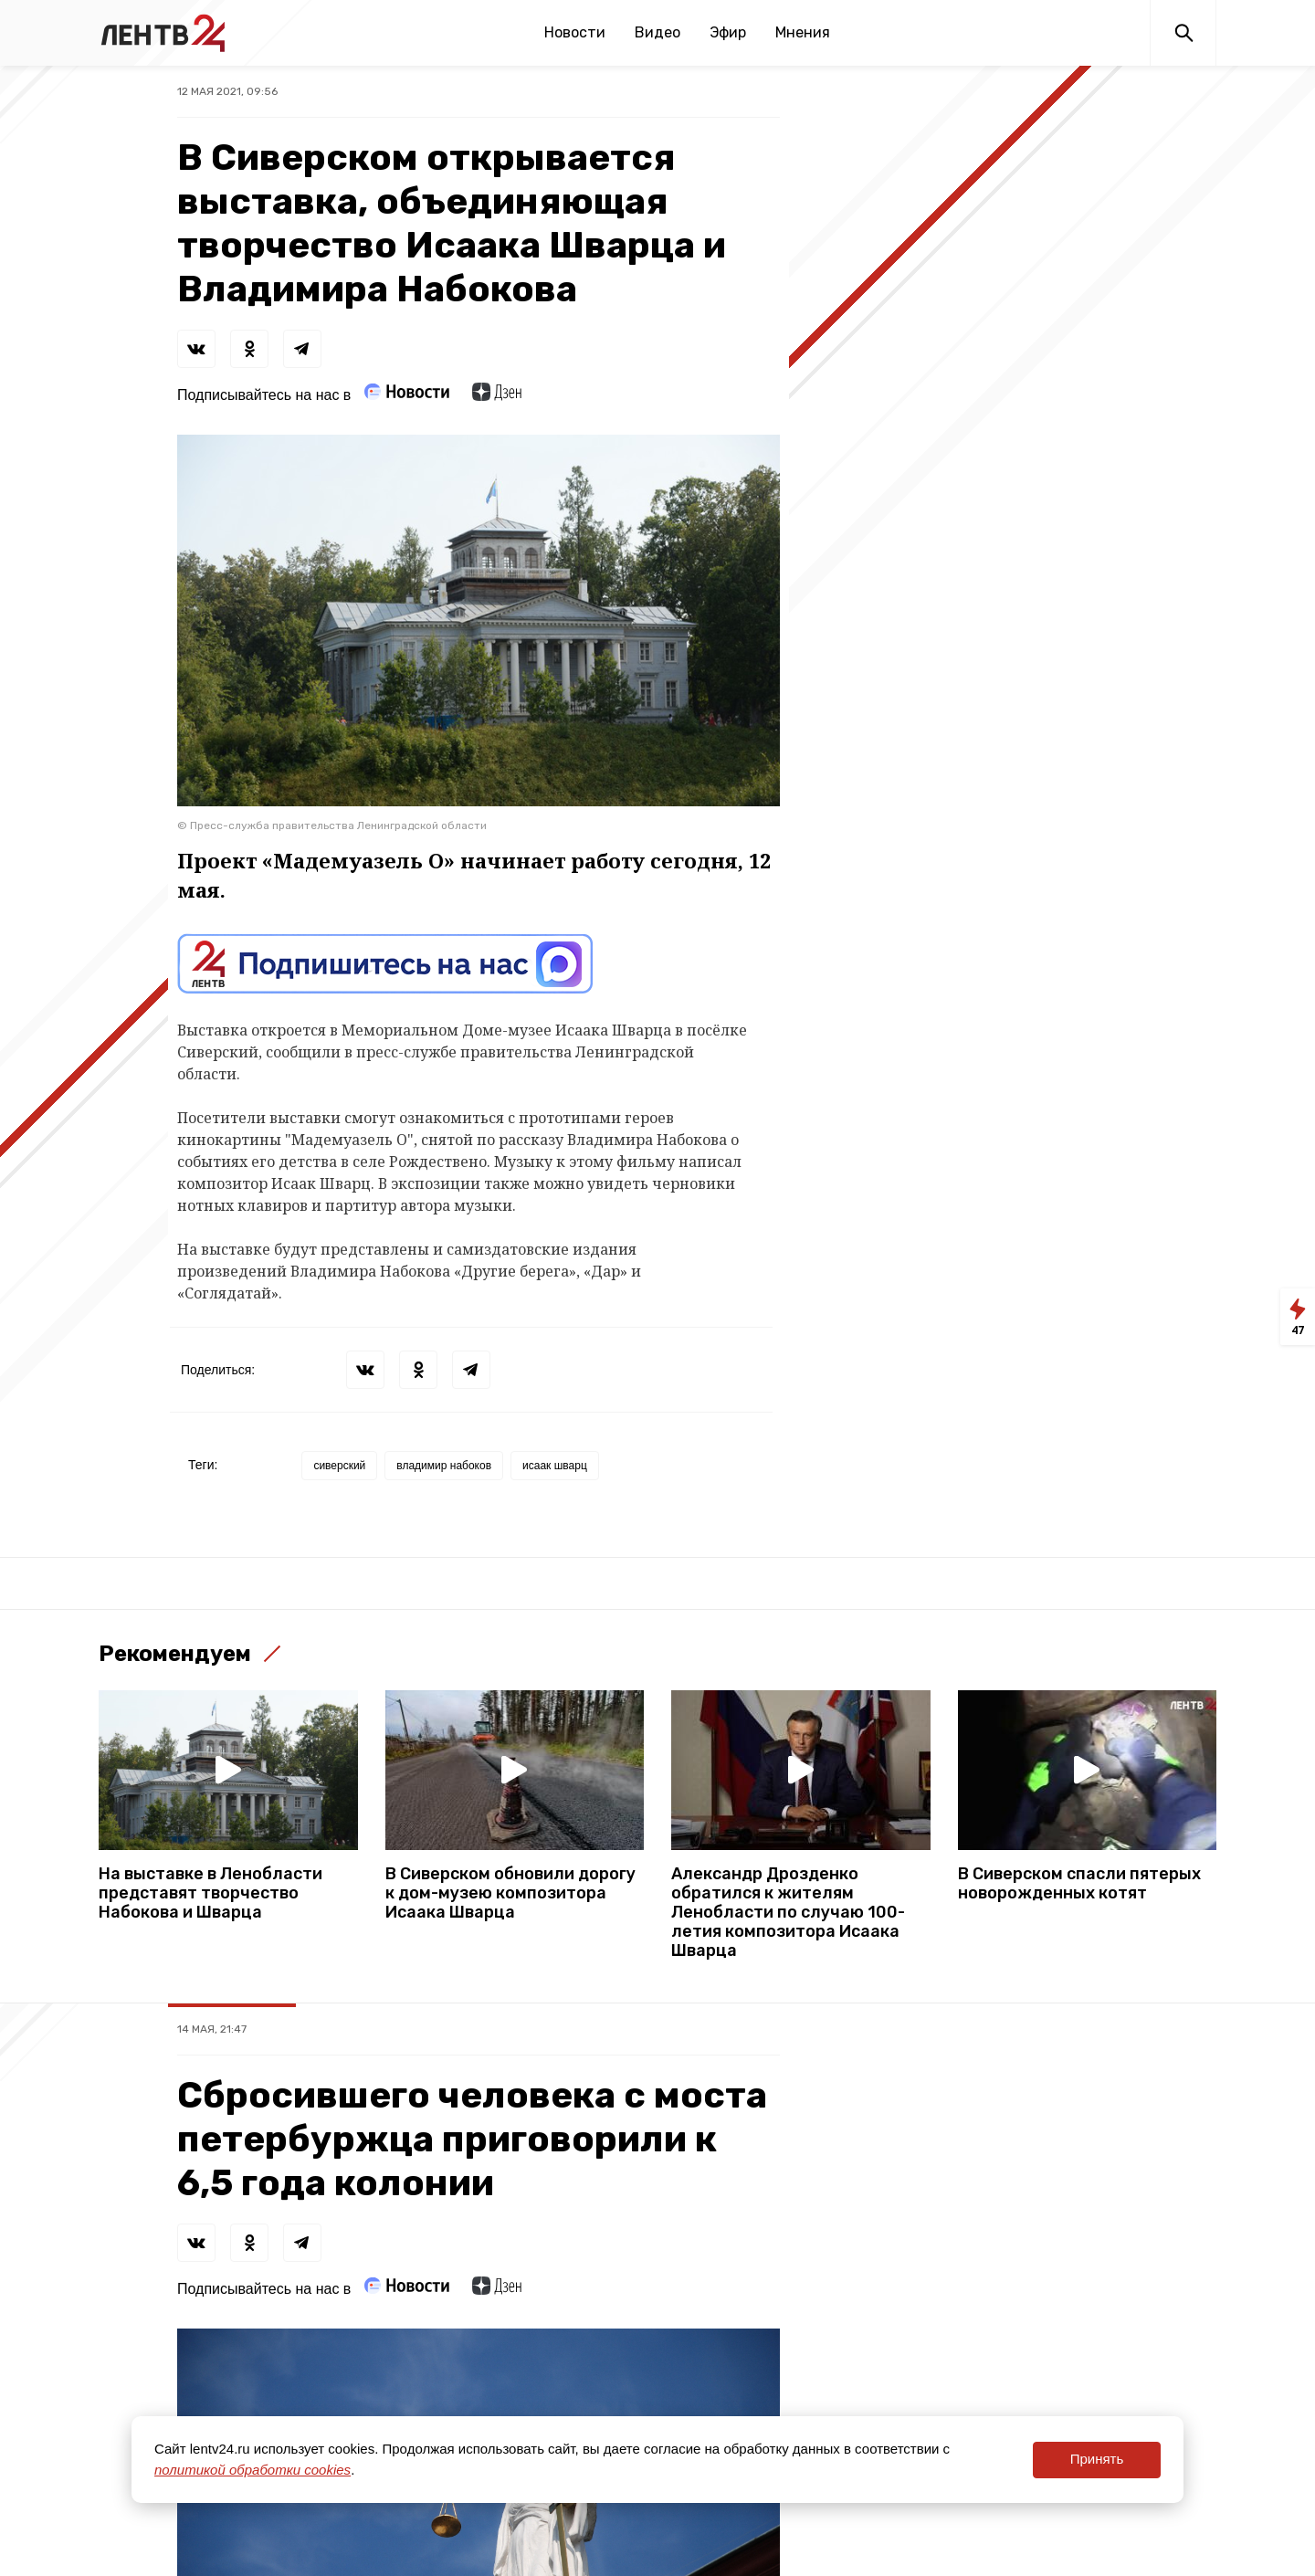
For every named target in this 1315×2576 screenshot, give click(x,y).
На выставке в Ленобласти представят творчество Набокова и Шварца (210, 1893)
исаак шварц (554, 1465)
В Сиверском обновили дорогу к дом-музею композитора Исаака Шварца (510, 1893)
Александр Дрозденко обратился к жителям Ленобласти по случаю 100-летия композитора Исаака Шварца (788, 1913)
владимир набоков (443, 1465)
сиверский (339, 1465)
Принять (1097, 2458)
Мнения (802, 32)
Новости (574, 32)
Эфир (728, 32)
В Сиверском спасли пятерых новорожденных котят (1079, 1884)
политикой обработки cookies (252, 2469)
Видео (657, 32)
